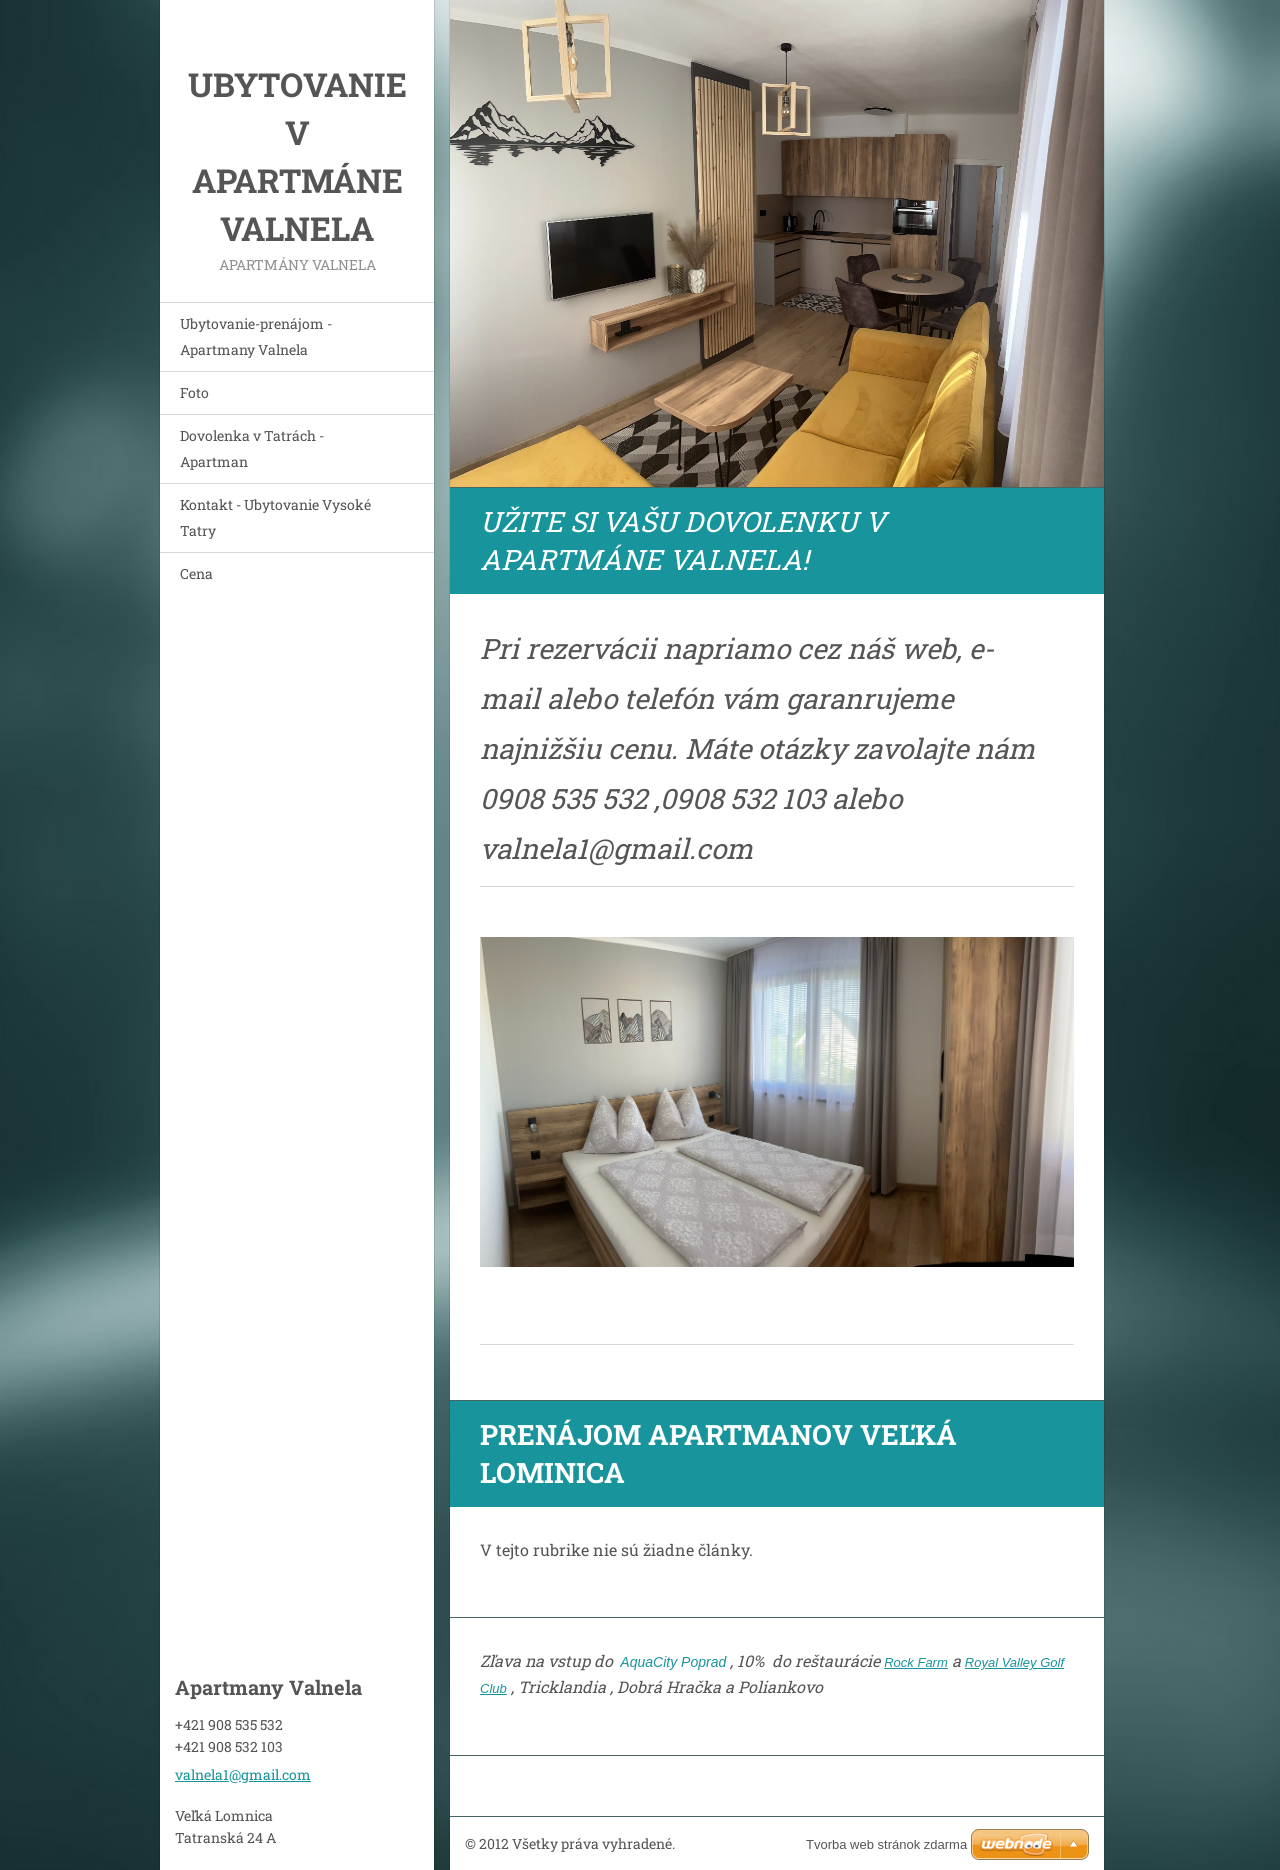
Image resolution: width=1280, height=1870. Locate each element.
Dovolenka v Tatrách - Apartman (252, 448)
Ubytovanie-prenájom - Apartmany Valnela (256, 336)
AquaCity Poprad (671, 1662)
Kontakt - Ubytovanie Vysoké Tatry (275, 517)
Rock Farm (916, 1662)
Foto (194, 392)
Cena (196, 573)
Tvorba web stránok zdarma (886, 1844)
